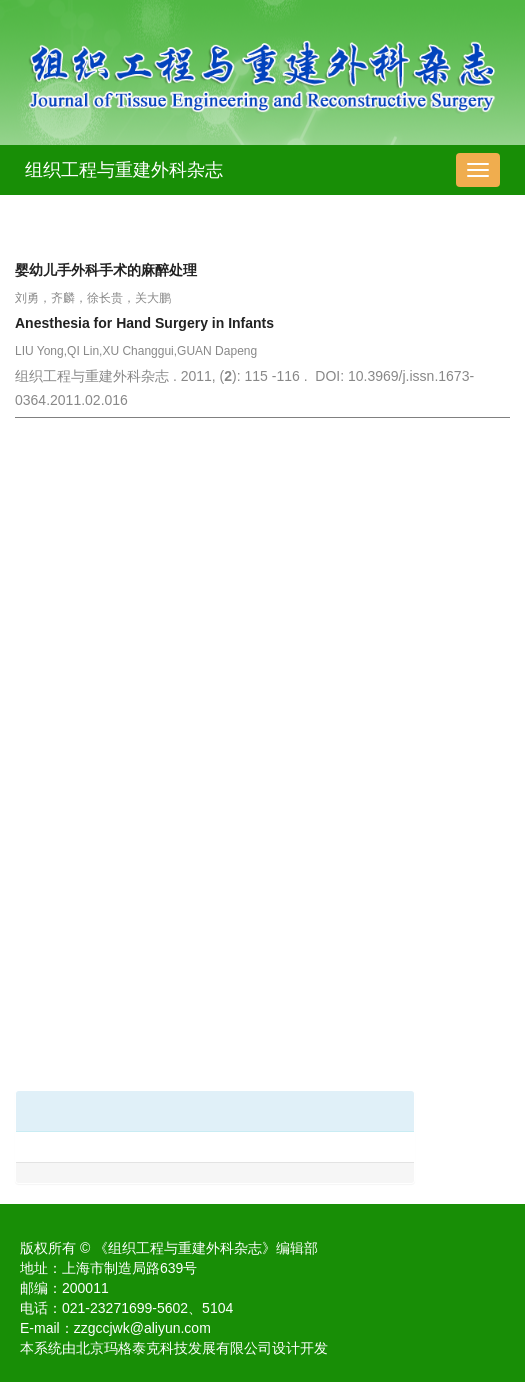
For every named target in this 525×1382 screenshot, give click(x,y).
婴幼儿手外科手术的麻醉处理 (106, 270)
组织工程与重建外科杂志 (124, 170)
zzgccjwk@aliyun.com (142, 1328)
